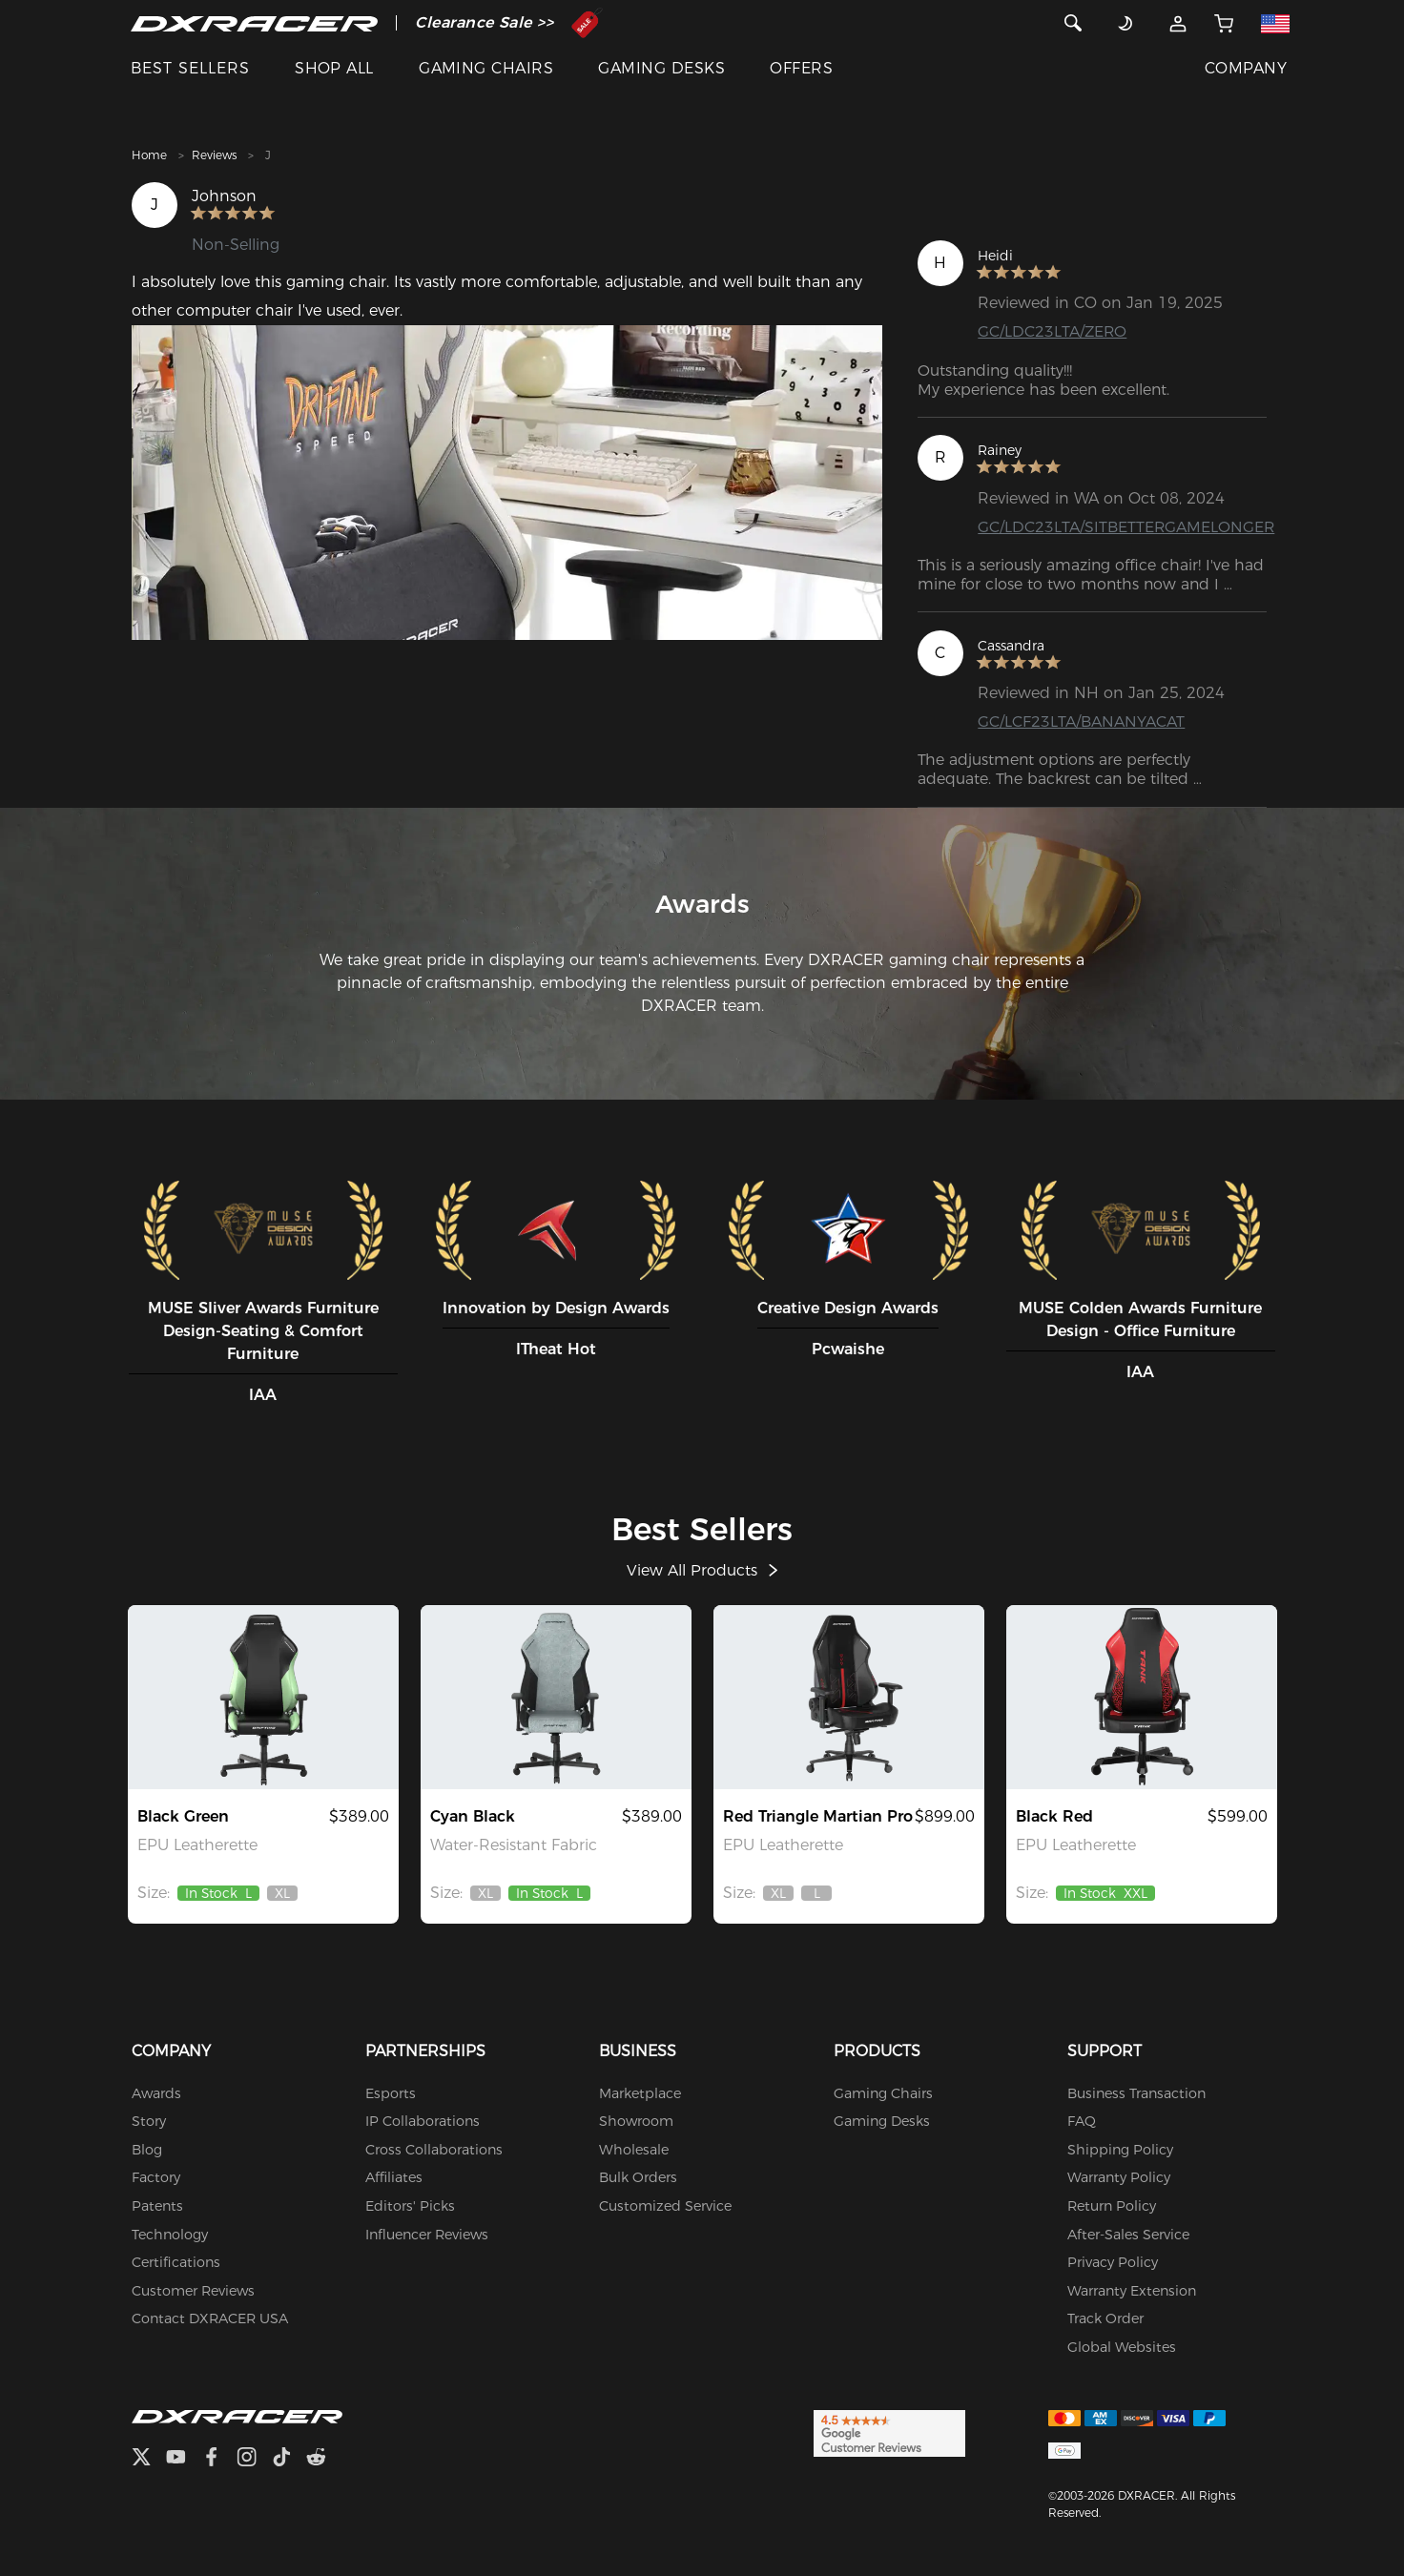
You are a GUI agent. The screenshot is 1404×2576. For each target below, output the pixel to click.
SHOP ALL (334, 68)
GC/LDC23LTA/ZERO (1053, 331)
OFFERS (801, 68)
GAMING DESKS (661, 68)
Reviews (214, 155)
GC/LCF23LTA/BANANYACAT (1081, 721)
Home (149, 155)
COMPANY (1246, 68)
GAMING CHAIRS (486, 68)
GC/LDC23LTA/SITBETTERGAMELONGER (1127, 527)
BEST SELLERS (190, 68)
